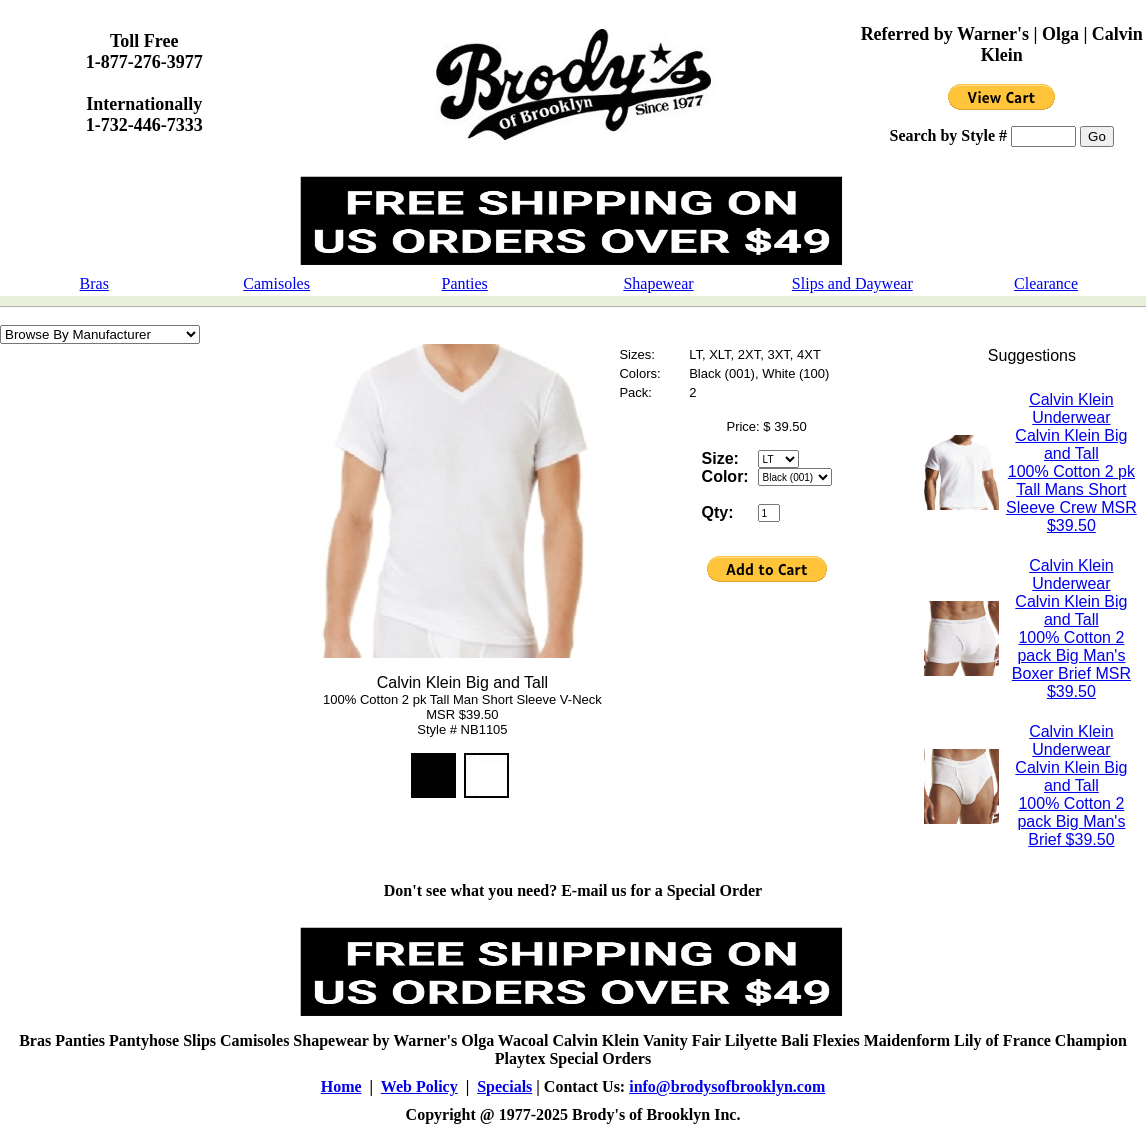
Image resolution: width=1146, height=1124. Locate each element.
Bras (94, 283)
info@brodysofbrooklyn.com (727, 1086)
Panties (465, 283)
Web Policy (419, 1086)
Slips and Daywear (852, 283)
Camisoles (276, 283)
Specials (504, 1086)
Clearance (1046, 283)
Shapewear (658, 283)
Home (341, 1086)
